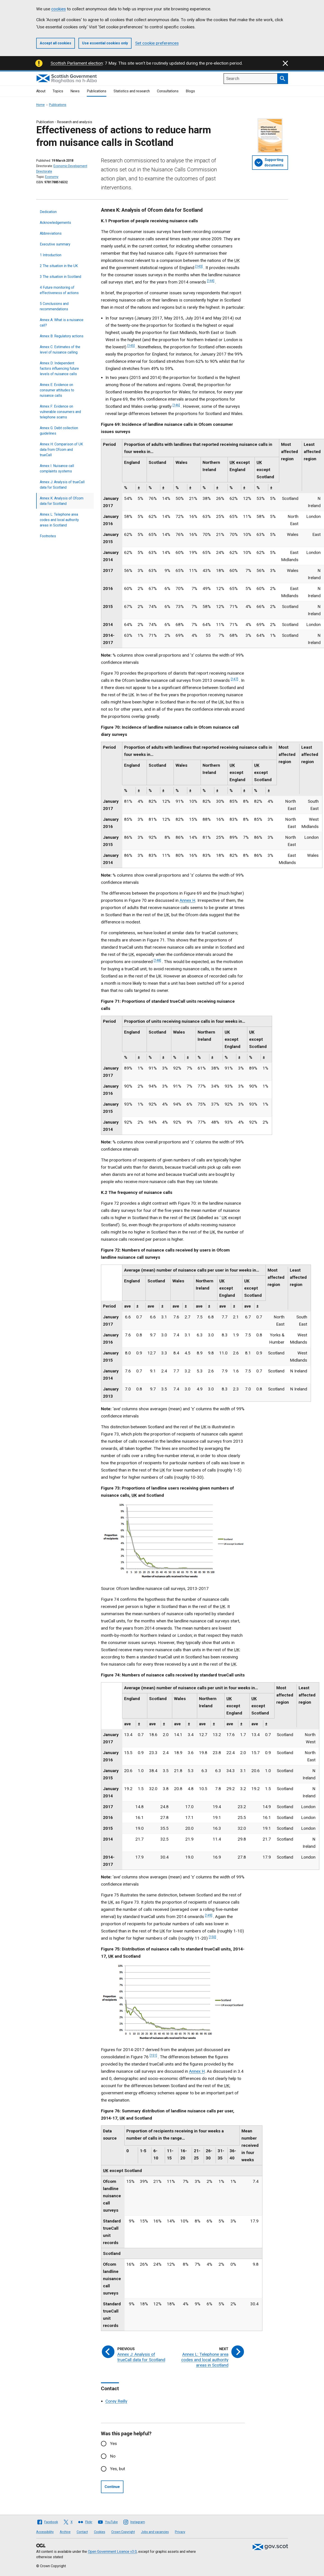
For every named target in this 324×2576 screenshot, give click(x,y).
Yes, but (117, 2468)
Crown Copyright (123, 2532)
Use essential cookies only (105, 43)
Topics (58, 91)
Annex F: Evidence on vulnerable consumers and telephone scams (60, 411)
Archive (65, 2532)
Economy (51, 177)
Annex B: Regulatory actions (61, 336)
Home (40, 105)
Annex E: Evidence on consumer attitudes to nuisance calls (57, 390)
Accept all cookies (55, 43)
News (75, 91)
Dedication (48, 212)
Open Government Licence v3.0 (112, 2551)
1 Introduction (50, 255)
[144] (210, 281)
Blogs (190, 91)
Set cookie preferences (157, 43)
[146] (176, 405)
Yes (113, 2443)
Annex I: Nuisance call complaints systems (57, 468)
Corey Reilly (116, 2401)
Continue (112, 2487)
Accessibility (45, 2532)
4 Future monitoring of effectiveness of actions (59, 290)
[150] (212, 1937)
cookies (58, 8)
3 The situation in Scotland (60, 276)
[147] (234, 679)
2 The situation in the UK (59, 266)
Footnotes (48, 536)
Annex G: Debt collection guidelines (59, 430)
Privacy (180, 2532)
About (40, 91)
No (113, 2456)
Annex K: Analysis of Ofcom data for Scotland (61, 501)
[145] (131, 345)
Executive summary (55, 244)
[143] (199, 266)
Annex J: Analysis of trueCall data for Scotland (62, 485)
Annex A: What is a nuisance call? (61, 322)
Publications (96, 91)
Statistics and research (132, 91)
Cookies (99, 2532)
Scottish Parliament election (77, 63)
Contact (82, 2532)
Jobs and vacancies (155, 2532)
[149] (208, 1915)
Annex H (187, 900)
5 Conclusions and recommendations (54, 306)
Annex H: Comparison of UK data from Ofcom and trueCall (61, 449)
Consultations (168, 91)
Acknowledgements (55, 222)
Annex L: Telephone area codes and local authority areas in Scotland (59, 519)
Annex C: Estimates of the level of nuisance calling (60, 349)
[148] (157, 960)
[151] (153, 2055)
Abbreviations (51, 233)
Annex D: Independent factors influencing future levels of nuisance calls (59, 368)
